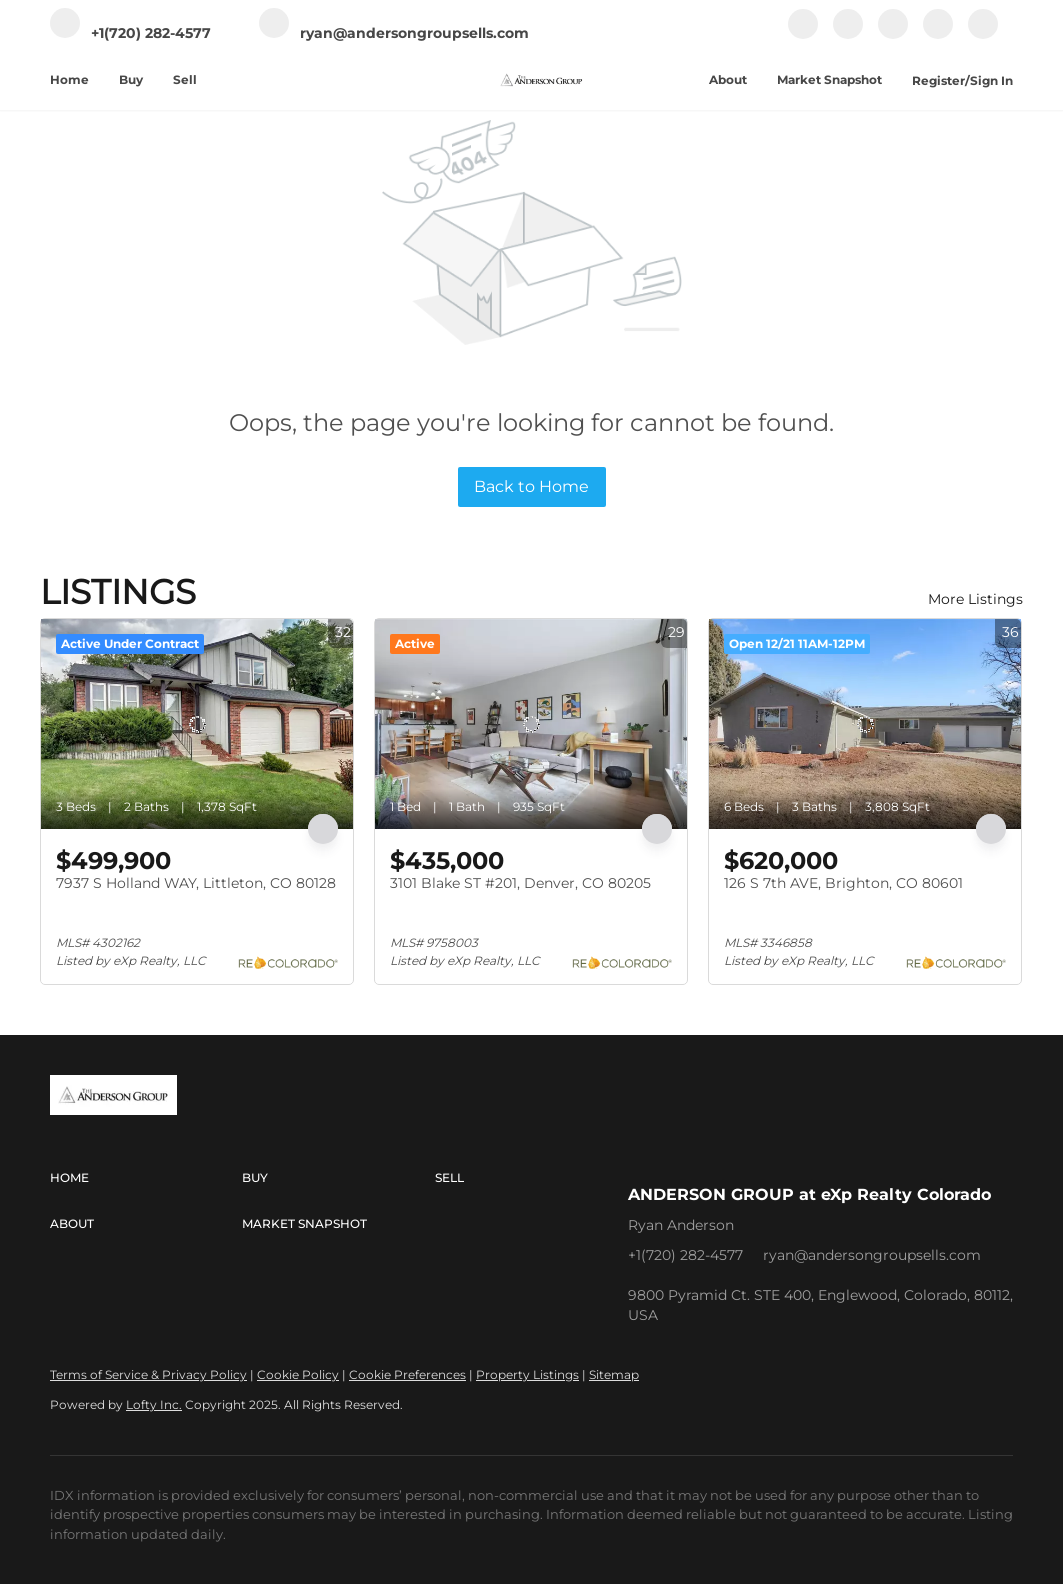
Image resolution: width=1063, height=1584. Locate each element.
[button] (146, 1178)
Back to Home (531, 486)
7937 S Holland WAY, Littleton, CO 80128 (196, 883)
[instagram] (893, 34)
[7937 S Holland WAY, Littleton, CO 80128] (197, 724)
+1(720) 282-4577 (685, 1255)
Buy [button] (131, 79)
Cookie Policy (298, 1374)
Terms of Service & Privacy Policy (148, 1374)
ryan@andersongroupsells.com (872, 1255)
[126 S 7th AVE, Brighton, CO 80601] (865, 724)
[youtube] (938, 34)
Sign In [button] (991, 80)
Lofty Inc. (154, 1404)
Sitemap (614, 1374)
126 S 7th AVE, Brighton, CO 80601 (843, 883)
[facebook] (803, 34)
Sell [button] (185, 79)
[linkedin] (848, 34)
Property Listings (527, 1374)
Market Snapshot (829, 79)
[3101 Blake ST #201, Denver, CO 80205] (531, 724)
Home (69, 79)
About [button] (728, 79)
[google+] (983, 34)
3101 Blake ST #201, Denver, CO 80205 (520, 883)
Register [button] (938, 80)
